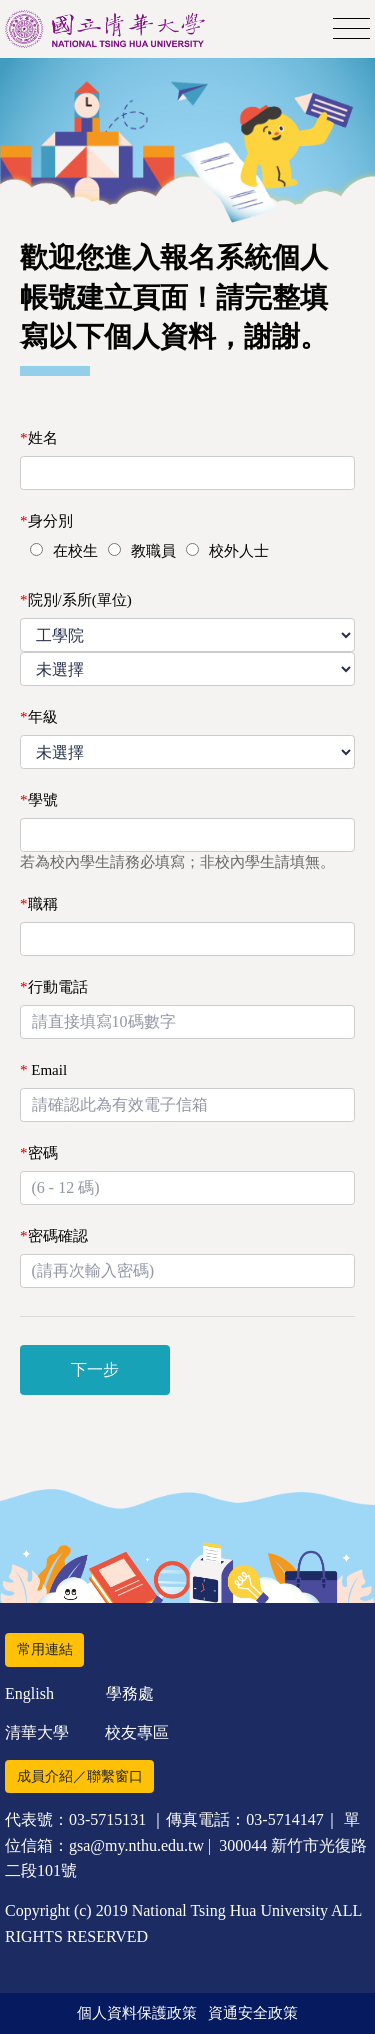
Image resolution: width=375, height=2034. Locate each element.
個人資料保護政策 (137, 2013)
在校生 (75, 551)
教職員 (153, 551)
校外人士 (239, 551)
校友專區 (137, 1732)
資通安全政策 (253, 2013)
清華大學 (37, 1732)
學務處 (130, 1693)
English (29, 1693)
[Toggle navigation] (351, 29)
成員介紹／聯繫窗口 (80, 1776)
